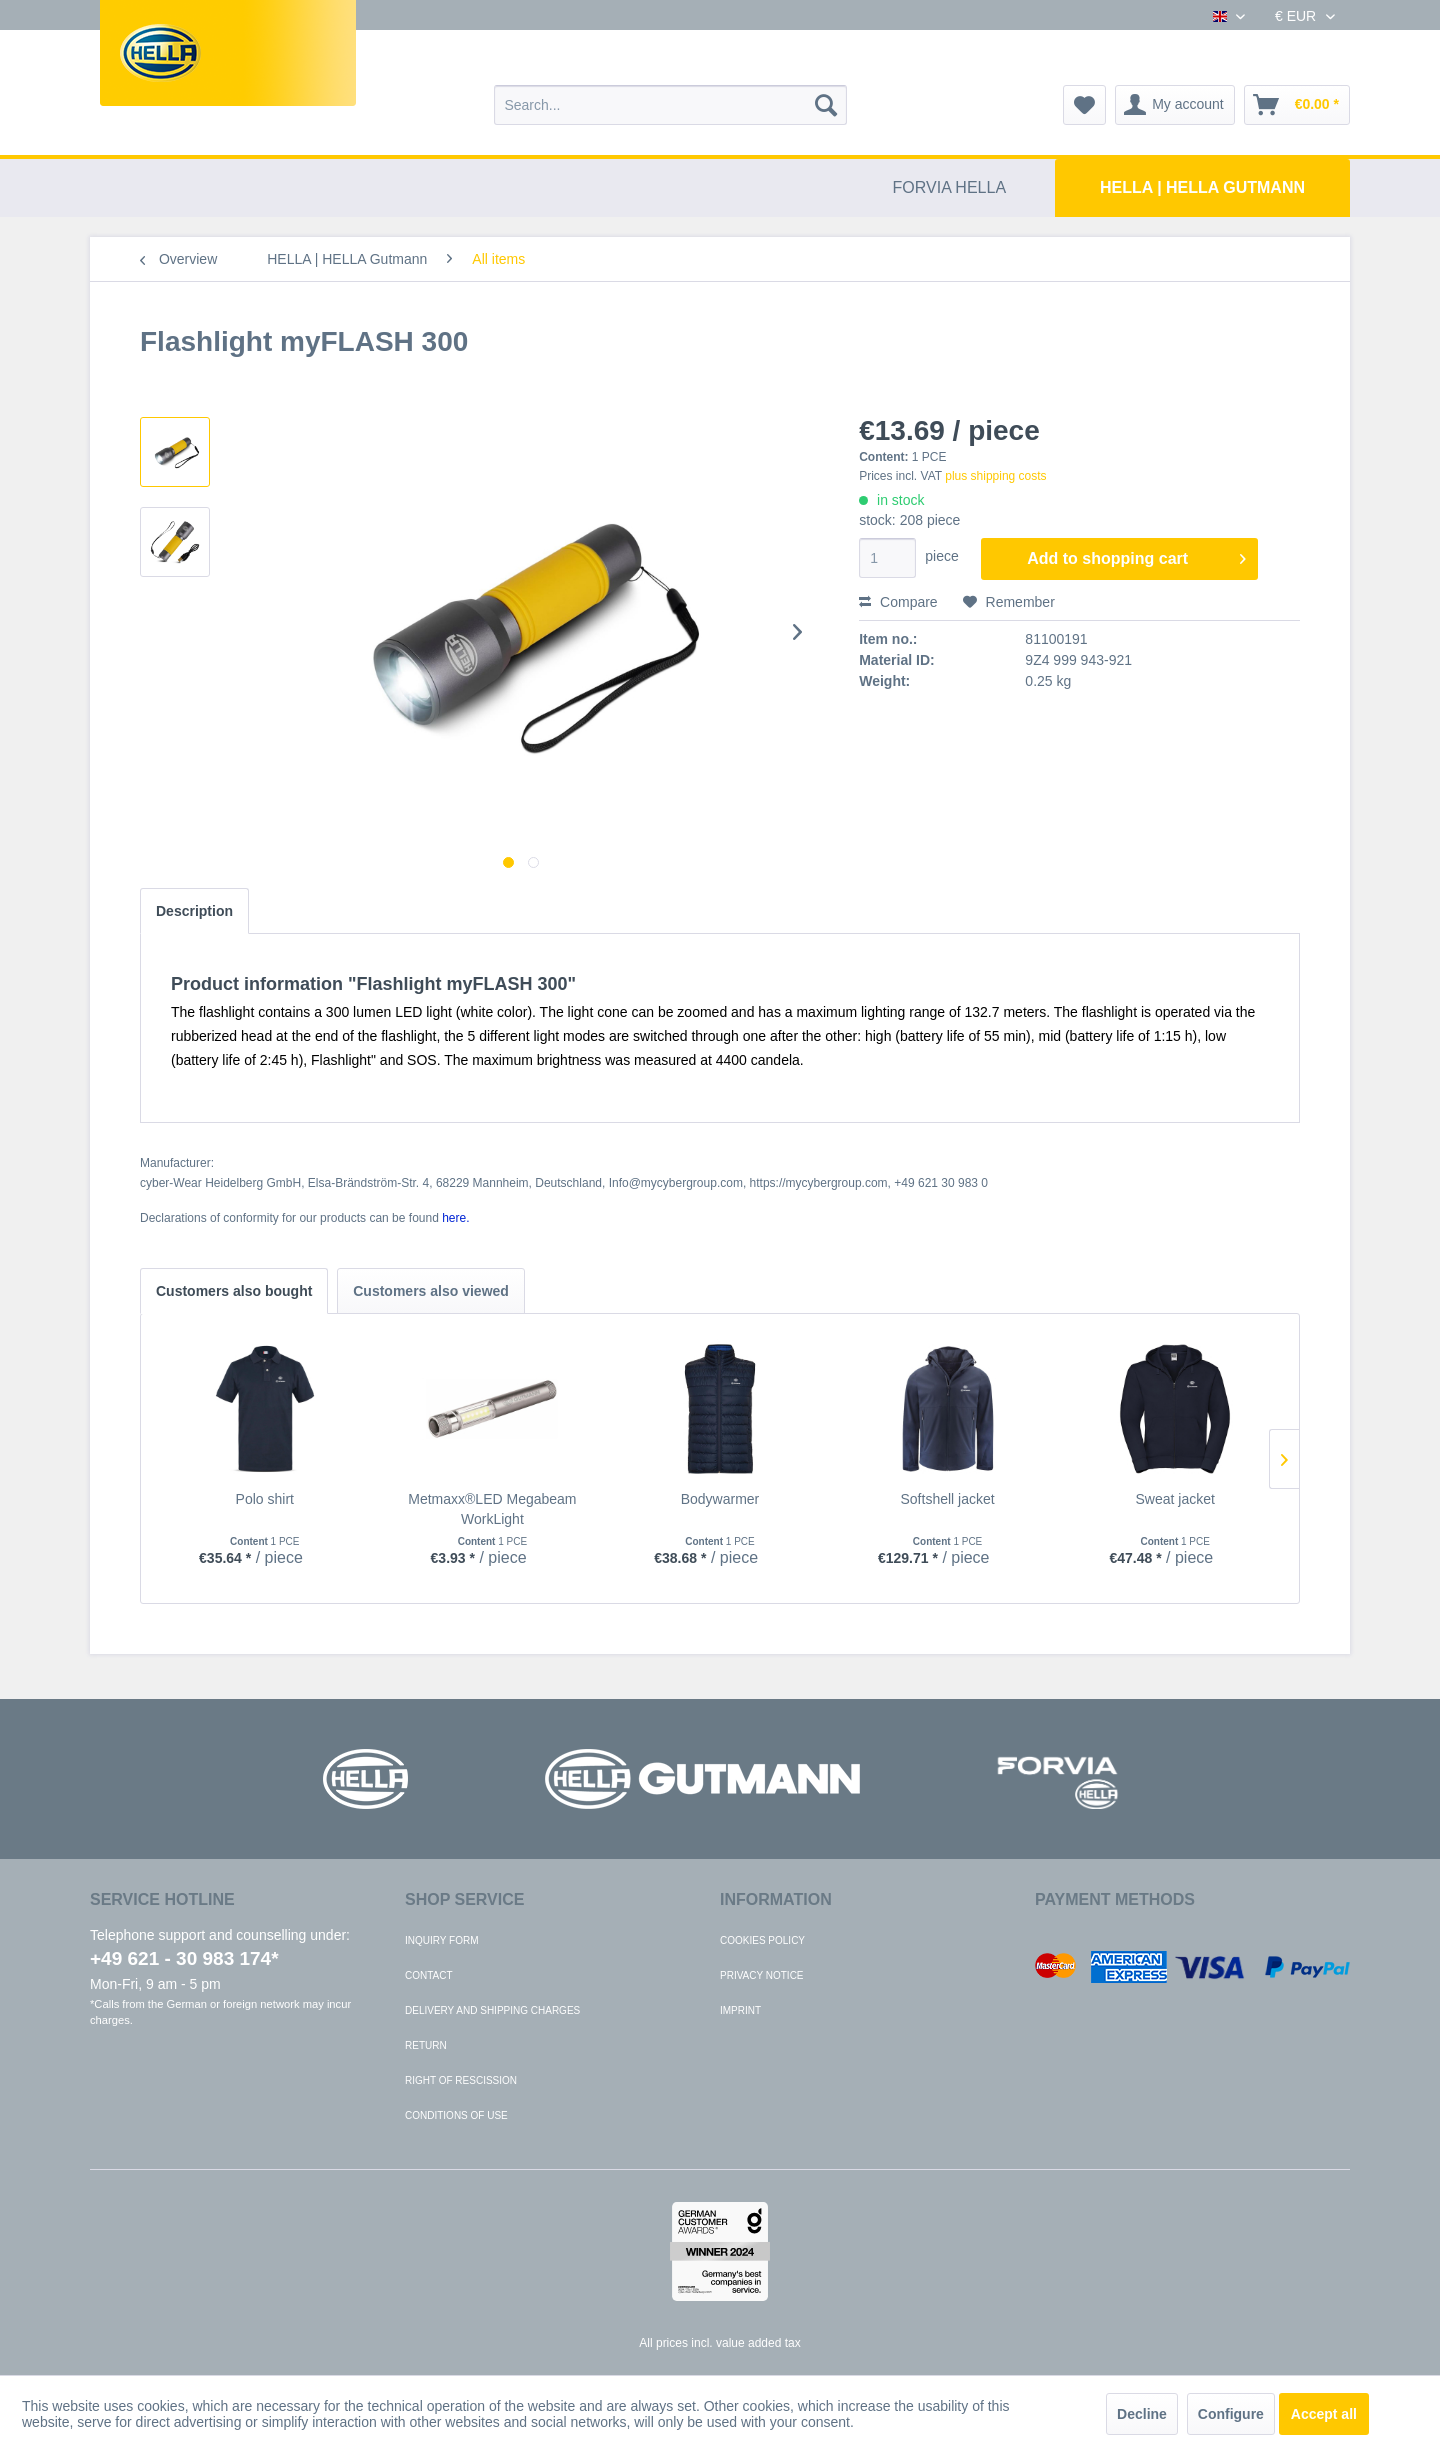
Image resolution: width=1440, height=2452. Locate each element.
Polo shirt (265, 1499)
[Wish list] (1084, 105)
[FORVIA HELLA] (950, 188)
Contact (429, 1975)
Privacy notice (762, 1975)
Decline (1142, 2414)
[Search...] (670, 105)
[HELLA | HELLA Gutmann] (1202, 188)
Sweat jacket (1174, 1499)
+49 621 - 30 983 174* (184, 1958)
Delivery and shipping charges (492, 2010)
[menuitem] (670, 105)
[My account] (1175, 105)
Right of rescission (461, 2080)
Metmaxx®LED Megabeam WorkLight (492, 1509)
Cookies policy (762, 1940)
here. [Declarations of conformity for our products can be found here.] (455, 1218)
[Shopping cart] (1297, 105)
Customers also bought (234, 1291)
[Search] (826, 105)
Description (194, 911)
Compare (898, 602)
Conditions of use (456, 2115)
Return (426, 2045)
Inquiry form (442, 1940)
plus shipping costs (995, 476)
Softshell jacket (947, 1499)
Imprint (740, 2010)
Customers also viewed (431, 1291)
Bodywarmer (720, 1499)
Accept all (1324, 2414)
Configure (1231, 2414)
